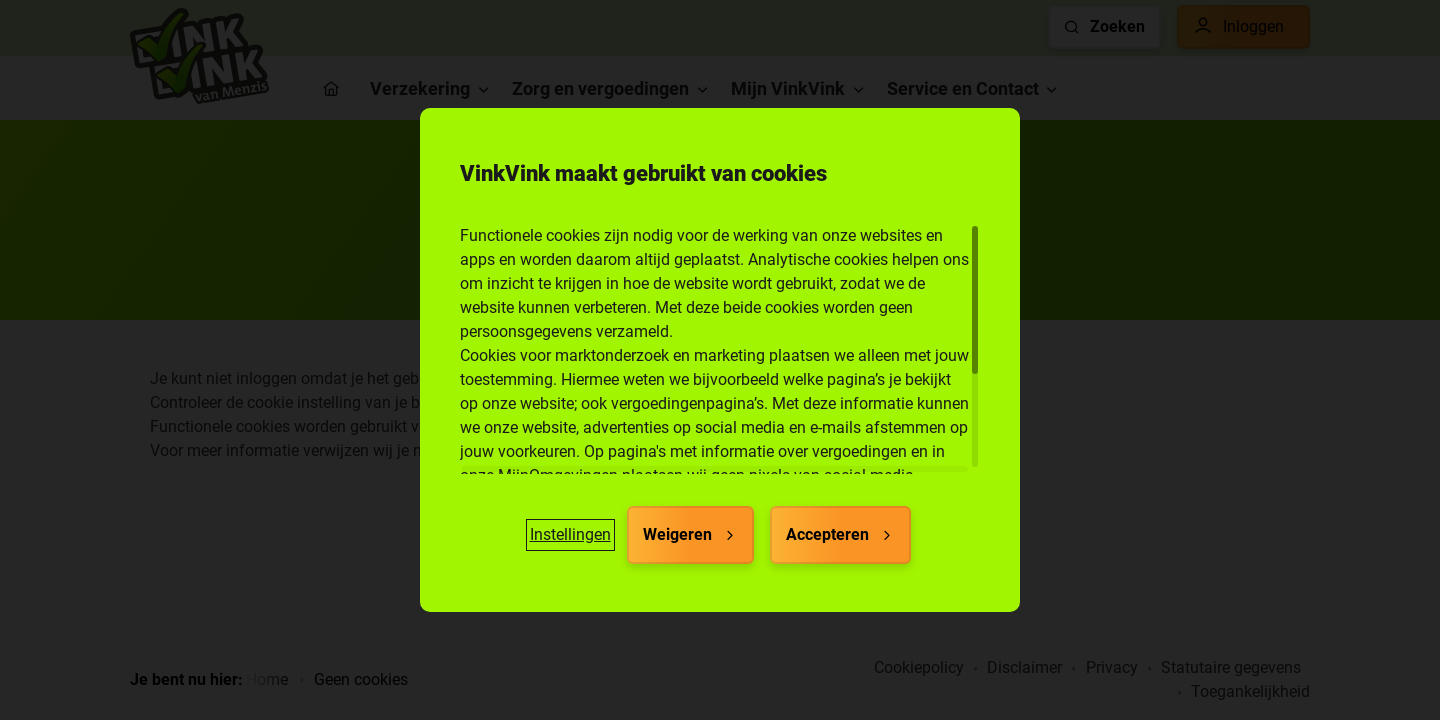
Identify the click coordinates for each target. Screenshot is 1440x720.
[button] (570, 535)
